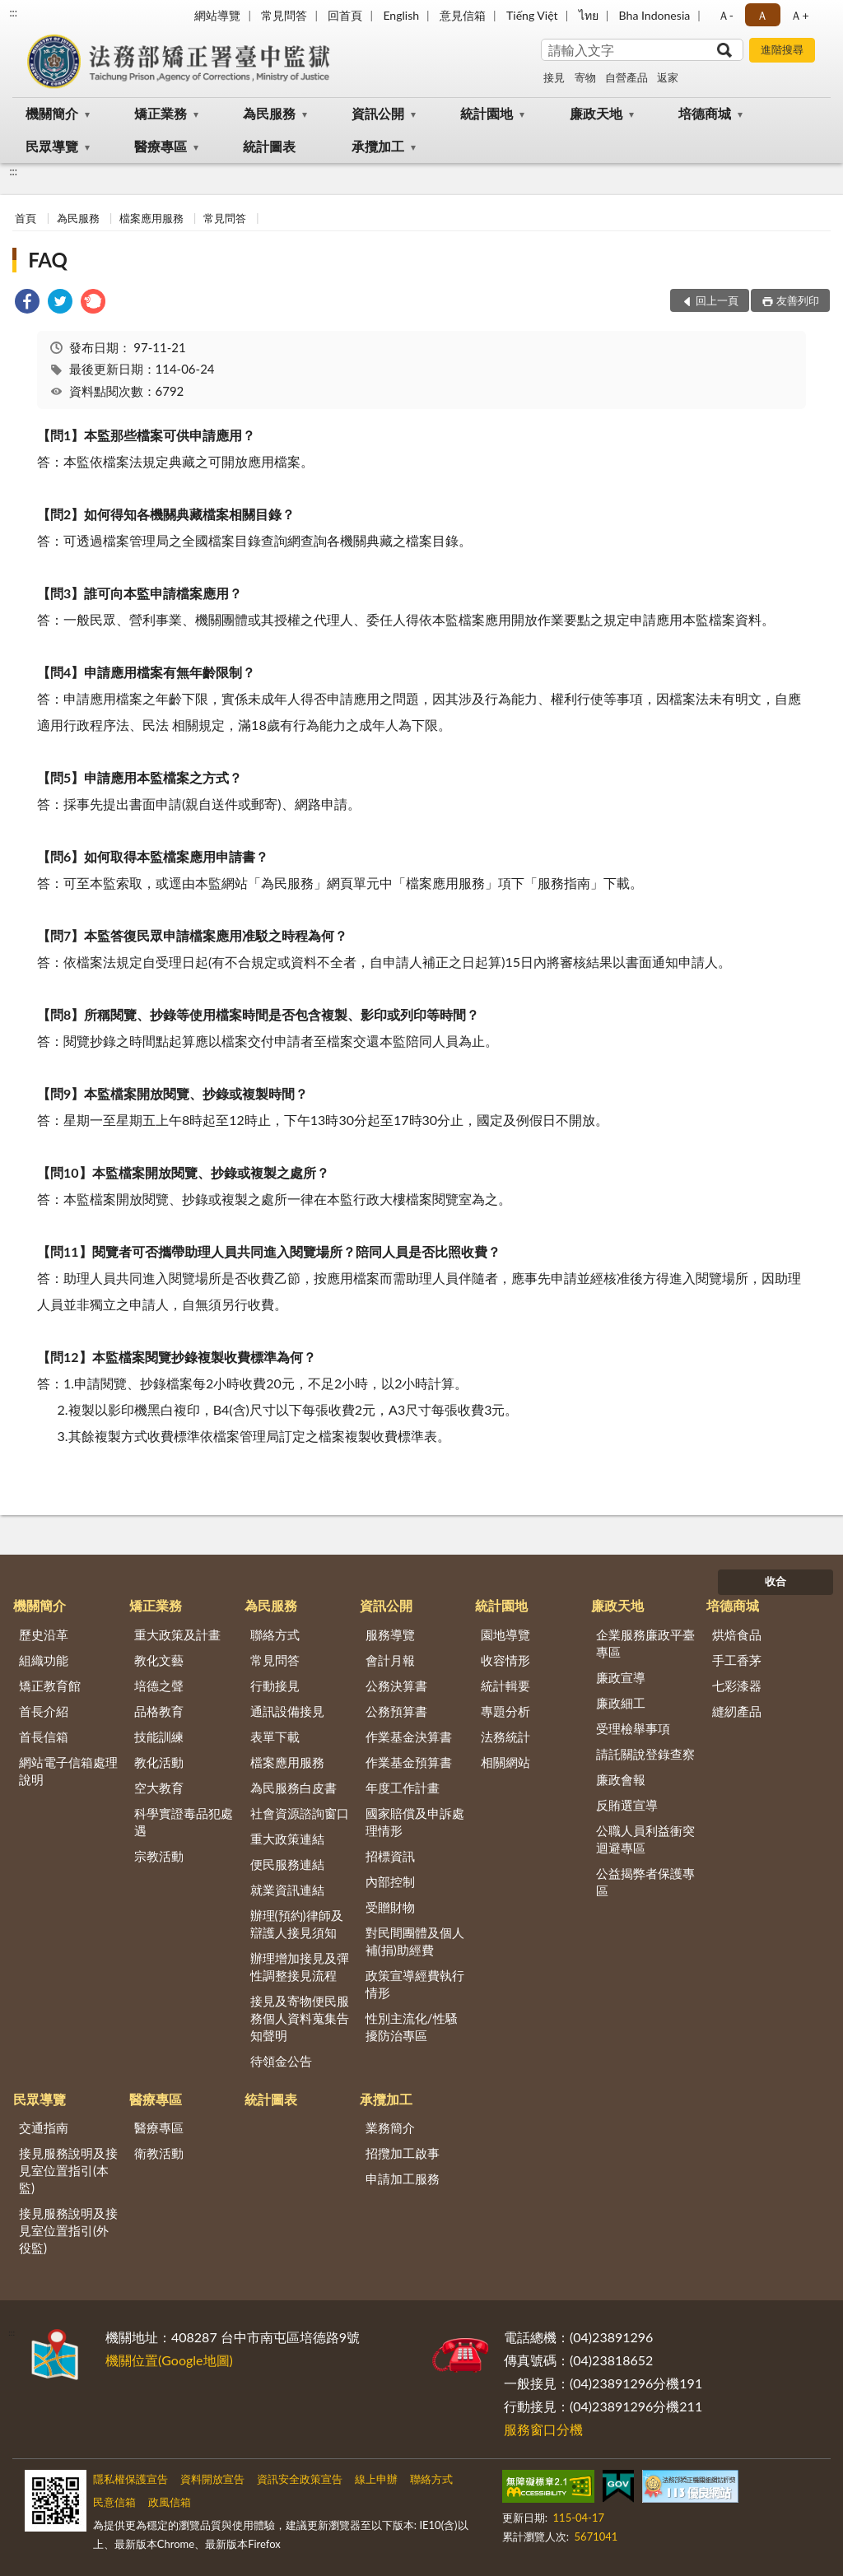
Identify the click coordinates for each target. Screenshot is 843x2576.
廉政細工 (620, 1702)
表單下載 (275, 1736)
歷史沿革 (43, 1634)
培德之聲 (159, 1685)
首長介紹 (43, 1711)
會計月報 (390, 1660)
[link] (27, 303)
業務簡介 (390, 2127)
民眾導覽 (52, 146)
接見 (554, 77)
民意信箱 (114, 2502)
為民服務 (269, 113)
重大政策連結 (287, 1838)
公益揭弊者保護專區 (645, 1882)
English (401, 15)
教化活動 (159, 1762)
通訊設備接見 (287, 1711)
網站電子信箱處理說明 (68, 1771)
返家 (667, 77)
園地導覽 (505, 1634)
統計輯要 (505, 1685)
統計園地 (486, 113)
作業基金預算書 (409, 1762)
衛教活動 (159, 2153)
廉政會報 (620, 1779)
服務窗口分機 (543, 2429)
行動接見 (275, 1685)
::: (13, 12)
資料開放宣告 (212, 2478)
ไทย (588, 15)
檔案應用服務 (151, 218)
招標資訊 (390, 1855)
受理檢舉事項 (633, 1728)
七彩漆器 (736, 1685)
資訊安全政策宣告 (299, 2478)
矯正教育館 (50, 1685)
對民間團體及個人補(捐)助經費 (415, 1941)
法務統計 (505, 1736)
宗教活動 (159, 1855)
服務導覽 (390, 1634)
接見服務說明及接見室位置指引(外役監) (68, 2230)
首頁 (25, 218)
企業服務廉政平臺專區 (645, 1643)
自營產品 (626, 77)
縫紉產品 (736, 1711)
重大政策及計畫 (177, 1634)
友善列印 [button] (797, 300)
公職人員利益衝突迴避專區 (645, 1839)
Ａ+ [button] (799, 15)
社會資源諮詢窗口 (299, 1813)
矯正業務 (160, 113)
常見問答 (284, 15)
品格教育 (159, 1711)
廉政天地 (596, 113)
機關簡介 (52, 113)
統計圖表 (269, 146)
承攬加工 (378, 146)
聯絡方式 (275, 1634)
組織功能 (43, 1660)
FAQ (48, 260)
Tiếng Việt (532, 15)
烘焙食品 (736, 1634)
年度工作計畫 (403, 1787)
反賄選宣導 (627, 1804)
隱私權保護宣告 (130, 2478)
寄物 (585, 77)
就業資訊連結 (287, 1889)
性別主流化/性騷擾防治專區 (412, 2027)
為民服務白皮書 (293, 1787)
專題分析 (505, 1711)
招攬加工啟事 (403, 2153)
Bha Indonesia (655, 15)
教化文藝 (159, 1660)
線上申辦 (376, 2478)
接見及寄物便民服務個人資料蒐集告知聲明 (299, 2018)
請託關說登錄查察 (645, 1753)
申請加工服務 (403, 2178)
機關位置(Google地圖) (169, 2360)
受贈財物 (390, 1906)
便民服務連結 (287, 1864)
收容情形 (505, 1660)
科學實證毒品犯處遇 (183, 1822)
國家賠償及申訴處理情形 (415, 1822)
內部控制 (390, 1881)
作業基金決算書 (409, 1736)
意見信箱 (463, 15)
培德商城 (704, 113)
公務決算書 (396, 1685)
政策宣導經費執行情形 (415, 1984)
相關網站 (505, 1762)
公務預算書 (396, 1711)
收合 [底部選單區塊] (775, 1581)
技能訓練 (159, 1736)
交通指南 (43, 2127)
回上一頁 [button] (717, 300)
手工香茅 (736, 1660)
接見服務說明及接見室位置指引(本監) (68, 2170)
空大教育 (159, 1787)
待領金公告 (281, 2060)
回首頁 (345, 15)
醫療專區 (160, 146)
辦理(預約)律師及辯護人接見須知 (296, 1924)
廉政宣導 (620, 1677)
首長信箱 (43, 1736)
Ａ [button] (762, 15)
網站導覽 (217, 15)
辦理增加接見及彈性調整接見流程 (299, 1967)
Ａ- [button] (726, 15)
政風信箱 (169, 2502)
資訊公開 (378, 113)
